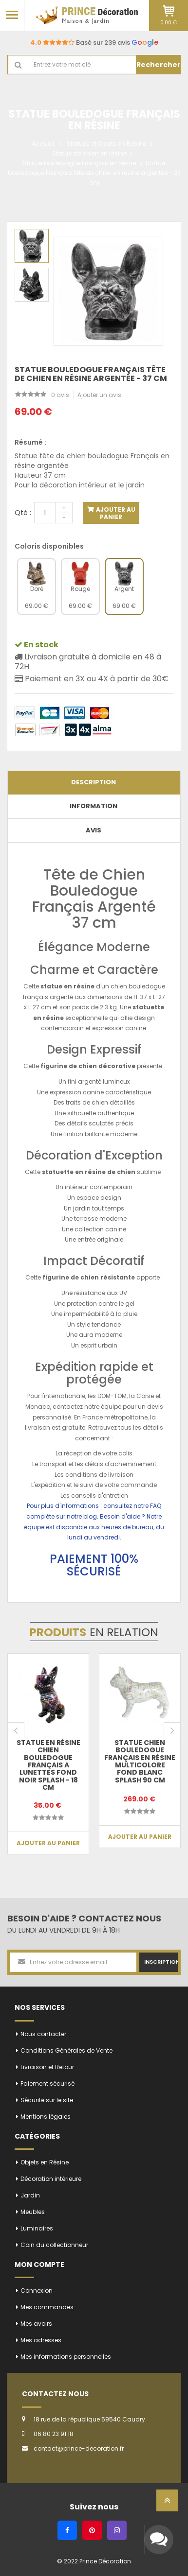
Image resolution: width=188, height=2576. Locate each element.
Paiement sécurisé (47, 2083)
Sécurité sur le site (46, 2100)
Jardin (30, 2195)
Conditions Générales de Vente (66, 2050)
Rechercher (158, 64)
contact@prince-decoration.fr (79, 2448)
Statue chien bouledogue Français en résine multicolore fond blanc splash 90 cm (139, 1761)
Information (93, 806)
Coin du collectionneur (54, 2245)
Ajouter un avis (99, 395)
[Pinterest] (92, 2530)
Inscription (161, 1962)
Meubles (32, 2212)
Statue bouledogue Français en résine (79, 163)
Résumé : (30, 442)
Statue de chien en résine (89, 153)
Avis (93, 830)
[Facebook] (67, 2530)
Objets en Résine (44, 2162)
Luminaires (36, 2228)
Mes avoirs (36, 2323)
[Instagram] (117, 2530)
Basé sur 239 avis (94, 42)
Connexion (36, 2290)
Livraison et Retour (47, 2067)
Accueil (43, 143)
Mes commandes (47, 2307)
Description (93, 782)
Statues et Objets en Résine (106, 143)
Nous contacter (43, 2034)
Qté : (23, 513)
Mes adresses (40, 2340)
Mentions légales (45, 2116)
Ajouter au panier (114, 513)
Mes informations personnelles (65, 2356)
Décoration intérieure (50, 2179)
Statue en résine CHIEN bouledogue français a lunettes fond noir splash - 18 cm (48, 1765)
